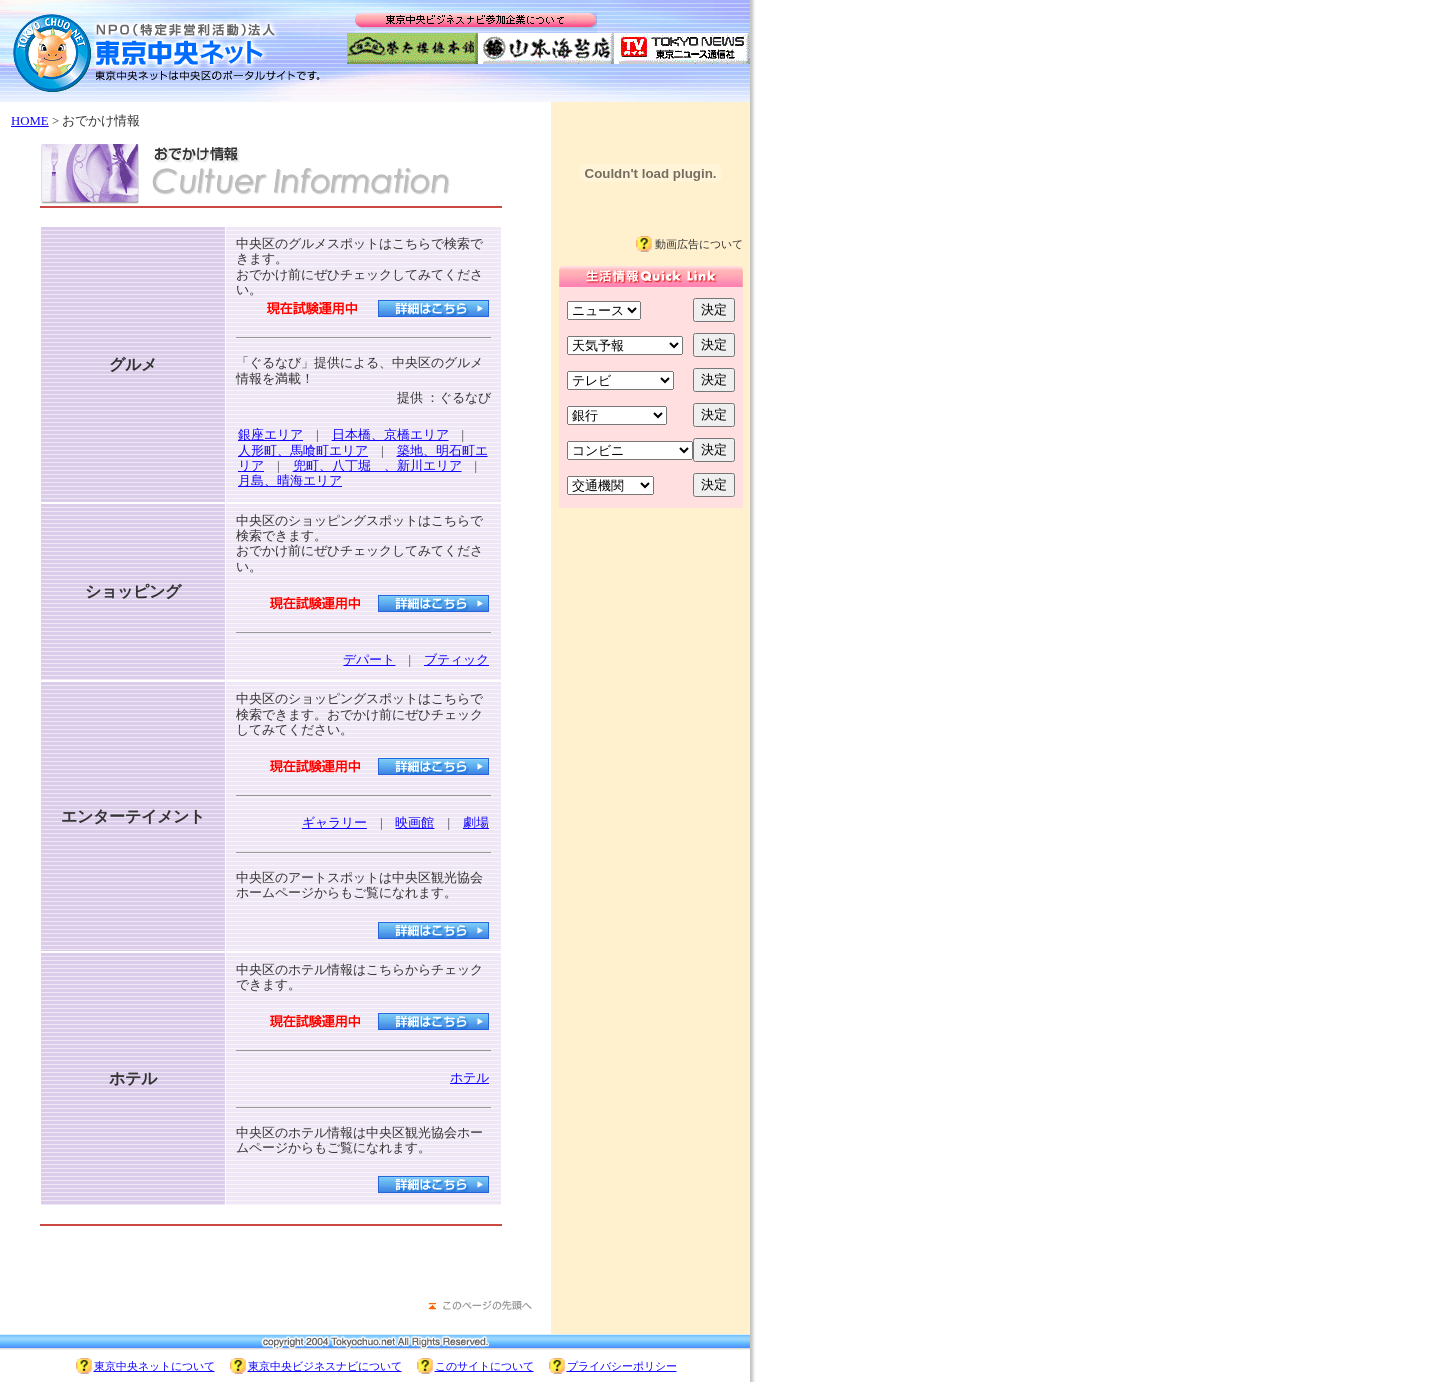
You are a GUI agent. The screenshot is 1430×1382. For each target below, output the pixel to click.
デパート (369, 660)
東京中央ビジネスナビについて (325, 1366)
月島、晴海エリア (290, 481)
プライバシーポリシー (622, 1366)
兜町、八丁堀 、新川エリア (377, 466)
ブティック (456, 660)
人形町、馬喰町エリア (303, 451)
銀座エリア (270, 435)
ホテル (469, 1078)
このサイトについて (484, 1366)
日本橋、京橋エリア (390, 435)
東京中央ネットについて (154, 1366)
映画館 (414, 823)
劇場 (476, 823)
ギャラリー (334, 823)
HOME (30, 121)
